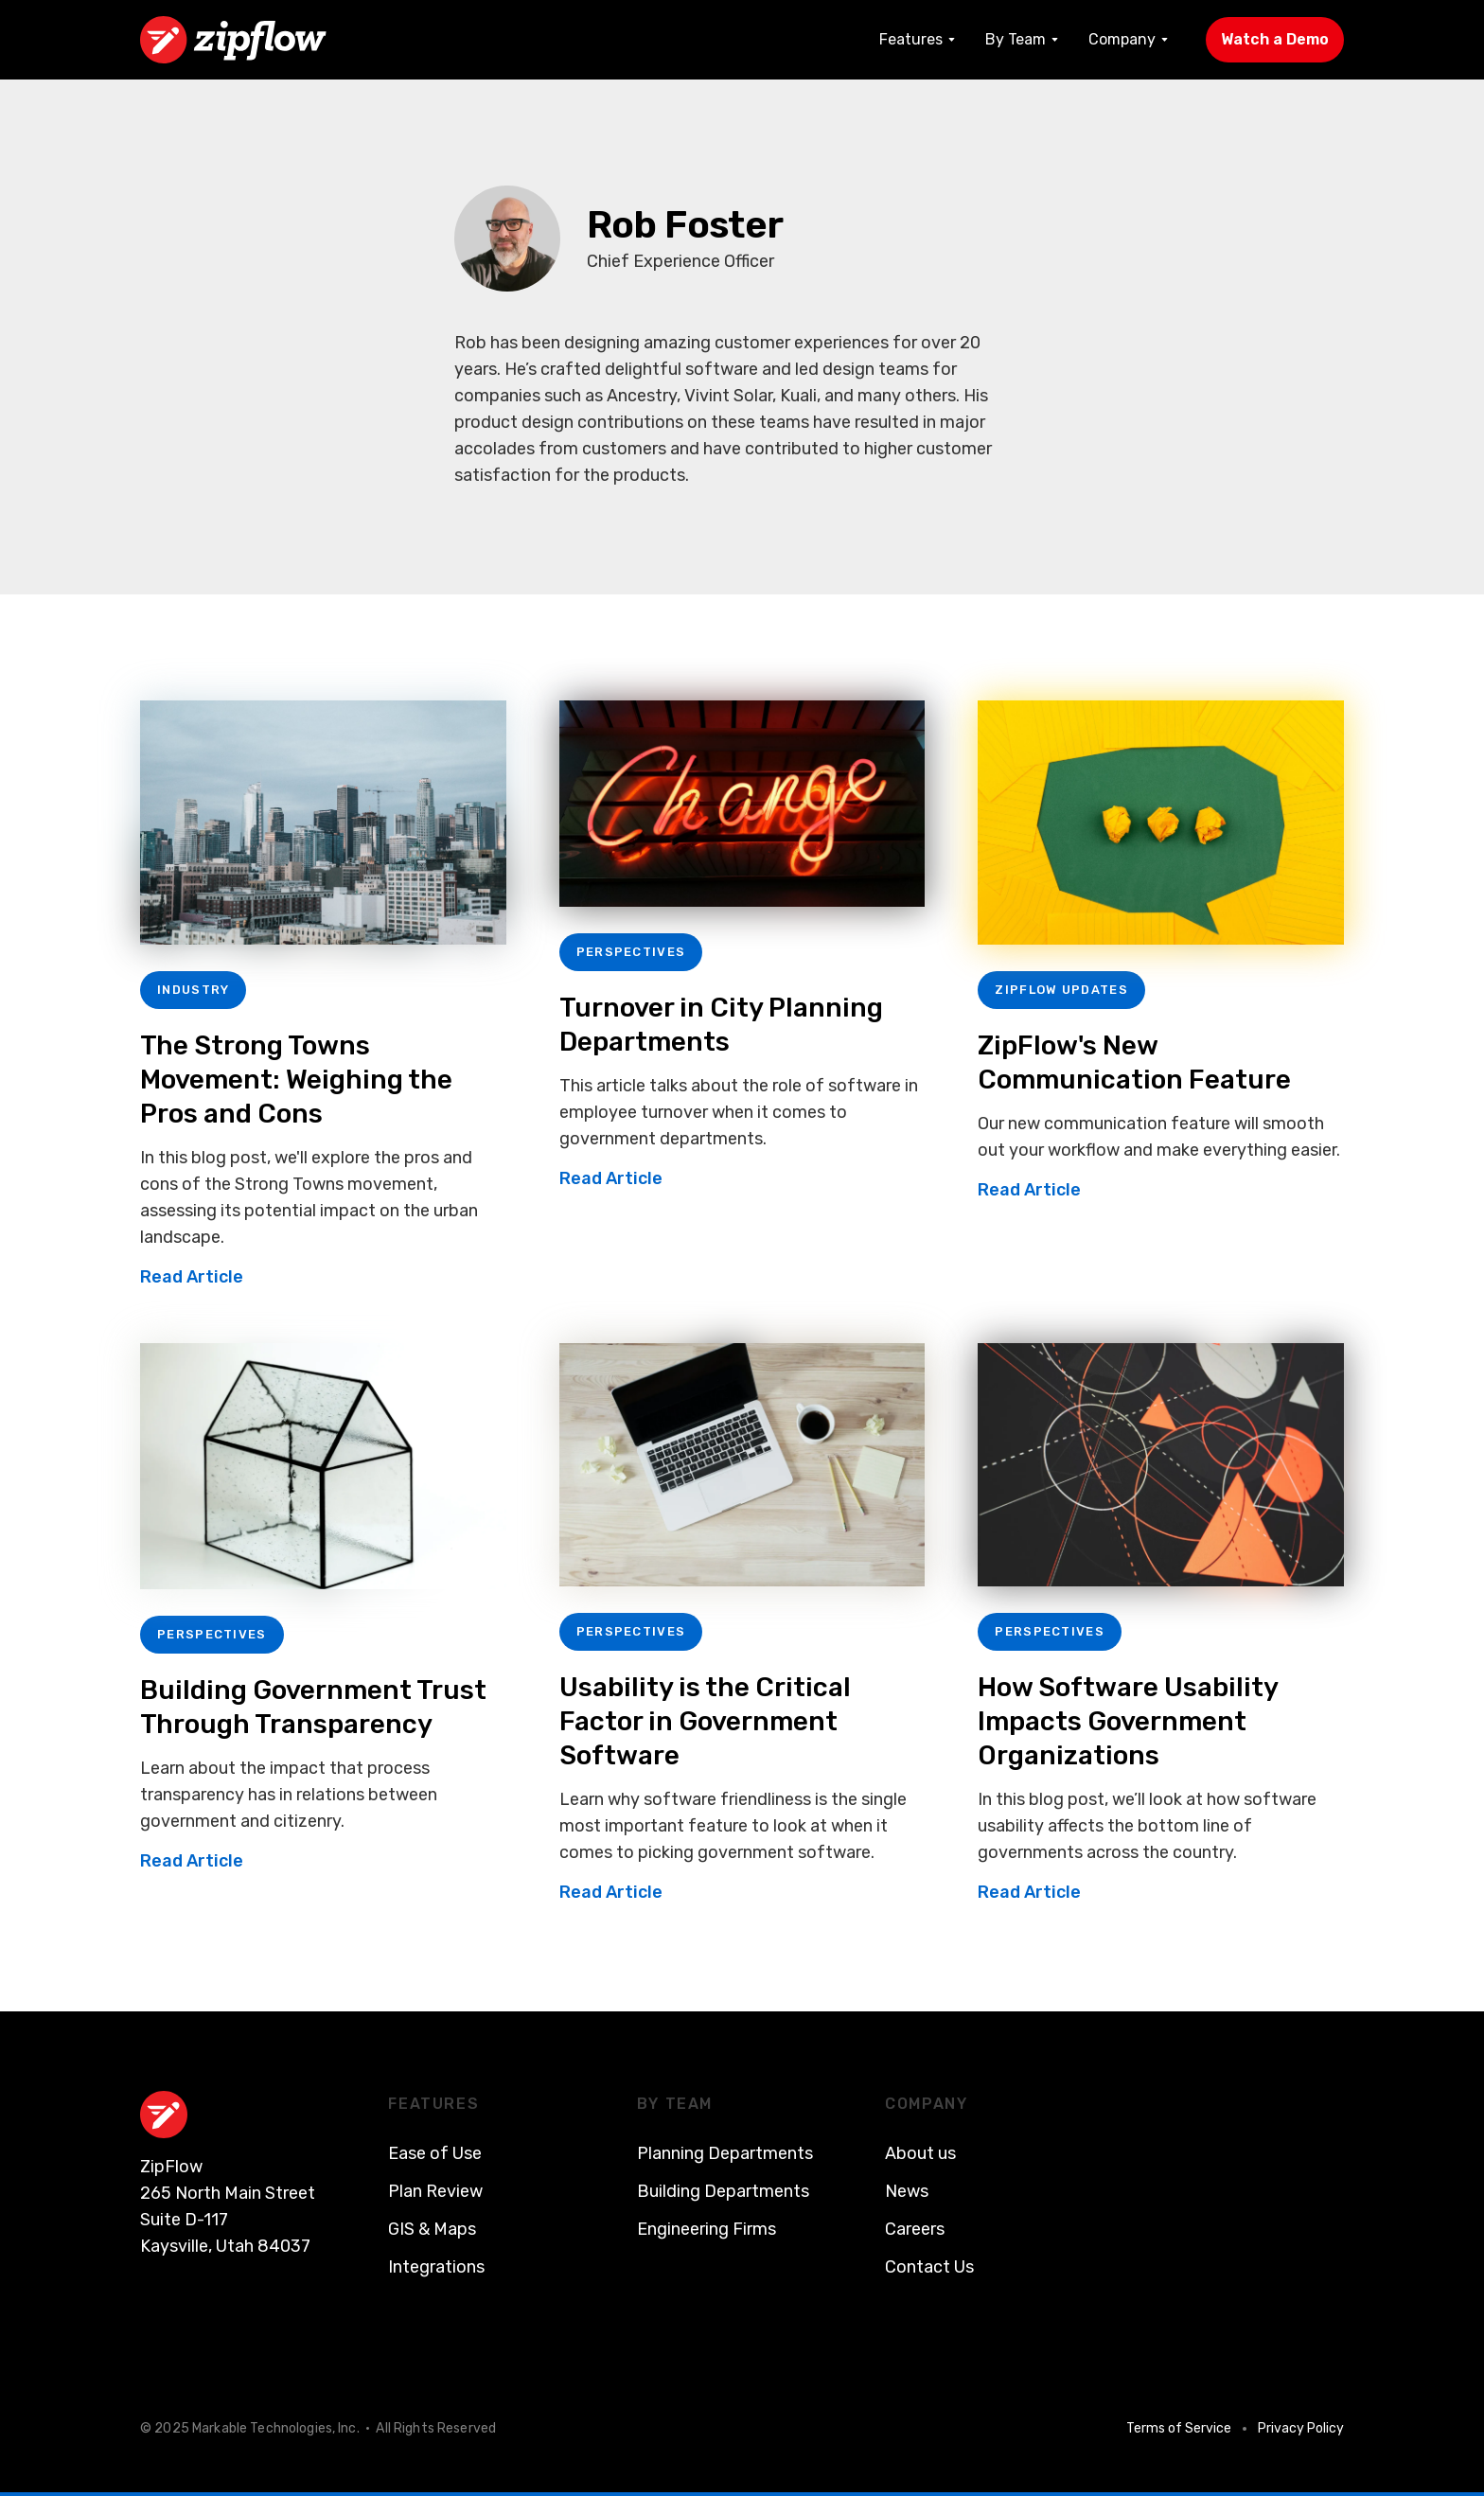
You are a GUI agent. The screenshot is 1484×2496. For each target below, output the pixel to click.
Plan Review (435, 2191)
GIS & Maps (432, 2229)
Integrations (436, 2267)
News (906, 2191)
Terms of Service (1178, 2428)
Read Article (191, 1276)
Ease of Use (435, 2153)
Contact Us (929, 2267)
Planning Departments (725, 2153)
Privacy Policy (1301, 2428)
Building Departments (723, 2191)
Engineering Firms (706, 2229)
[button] (917, 40)
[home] (233, 39)
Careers (915, 2229)
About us (920, 2153)
